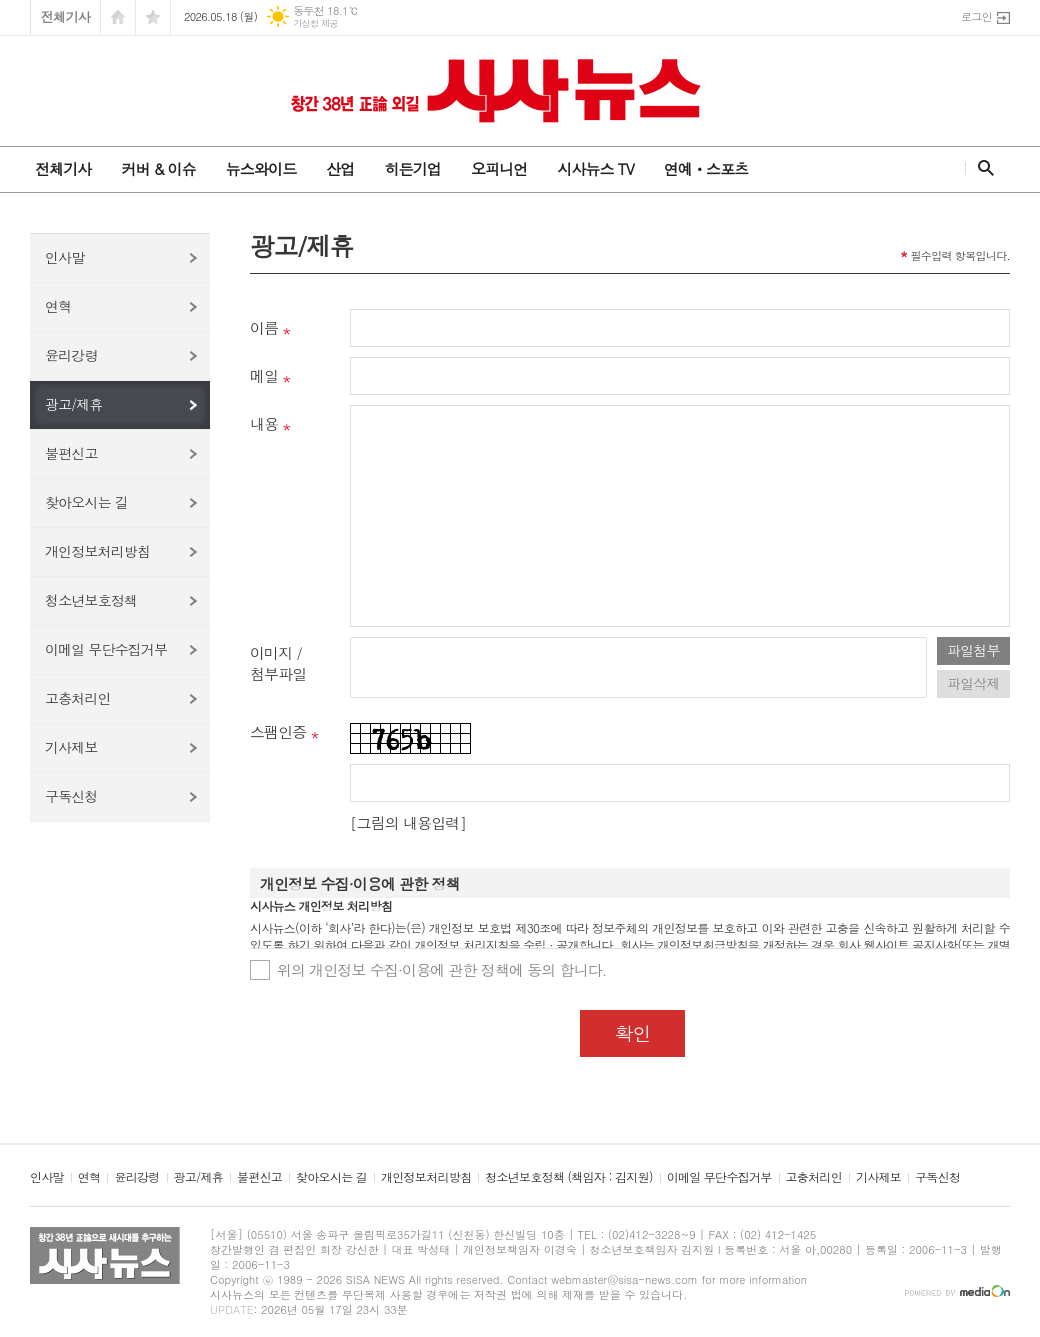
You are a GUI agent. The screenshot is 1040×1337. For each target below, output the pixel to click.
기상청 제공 (315, 23)
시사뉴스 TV (595, 168)
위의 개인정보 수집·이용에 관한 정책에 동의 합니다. (442, 969)
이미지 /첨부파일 (278, 663)
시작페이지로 (118, 17)
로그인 (976, 16)
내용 (264, 423)
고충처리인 (78, 698)
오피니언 (499, 168)
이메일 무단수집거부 (106, 649)
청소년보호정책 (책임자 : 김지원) (568, 1177)
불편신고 (71, 453)
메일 (264, 375)
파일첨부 (973, 650)
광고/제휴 (74, 404)
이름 (264, 327)
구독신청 (71, 796)
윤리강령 (71, 355)
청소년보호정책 (91, 600)
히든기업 (412, 168)
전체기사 (65, 16)
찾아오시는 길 (86, 502)
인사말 (64, 257)
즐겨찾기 (153, 17)
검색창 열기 (981, 168)
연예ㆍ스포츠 (706, 168)
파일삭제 (973, 683)
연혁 (58, 306)
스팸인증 (278, 731)
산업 (340, 168)
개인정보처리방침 (97, 551)
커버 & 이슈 (158, 168)
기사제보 (71, 747)
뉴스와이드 (261, 168)
